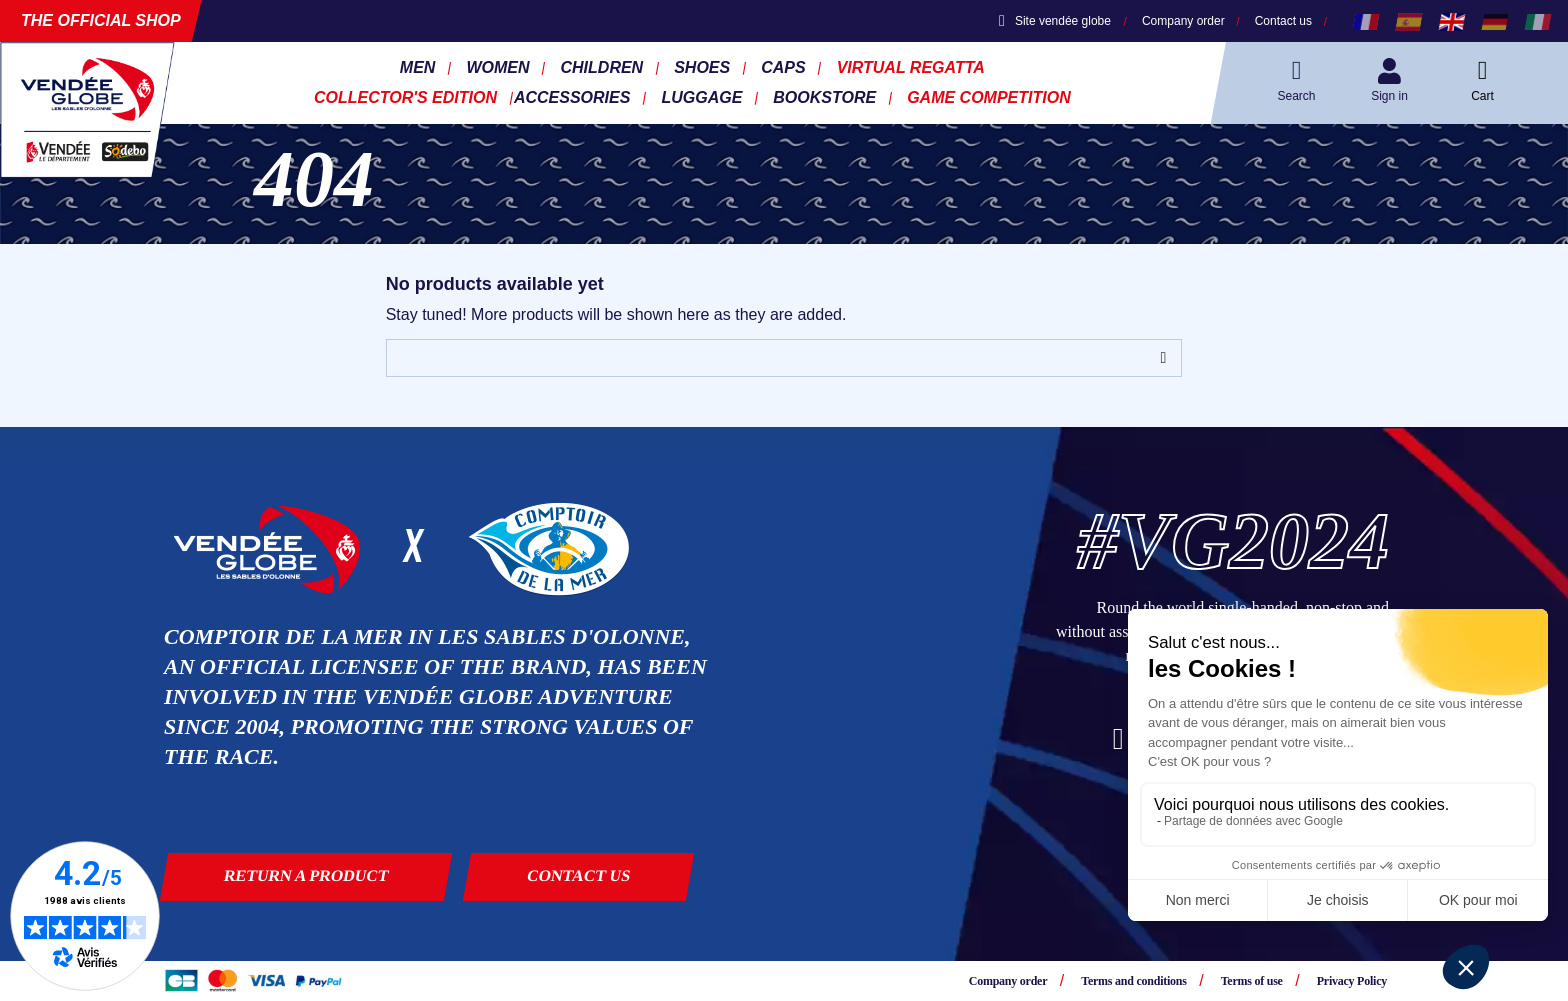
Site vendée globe (1055, 21)
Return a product (306, 875)
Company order (1183, 21)
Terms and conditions (1133, 981)
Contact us (1283, 21)
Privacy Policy (1352, 981)
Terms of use (1252, 981)
